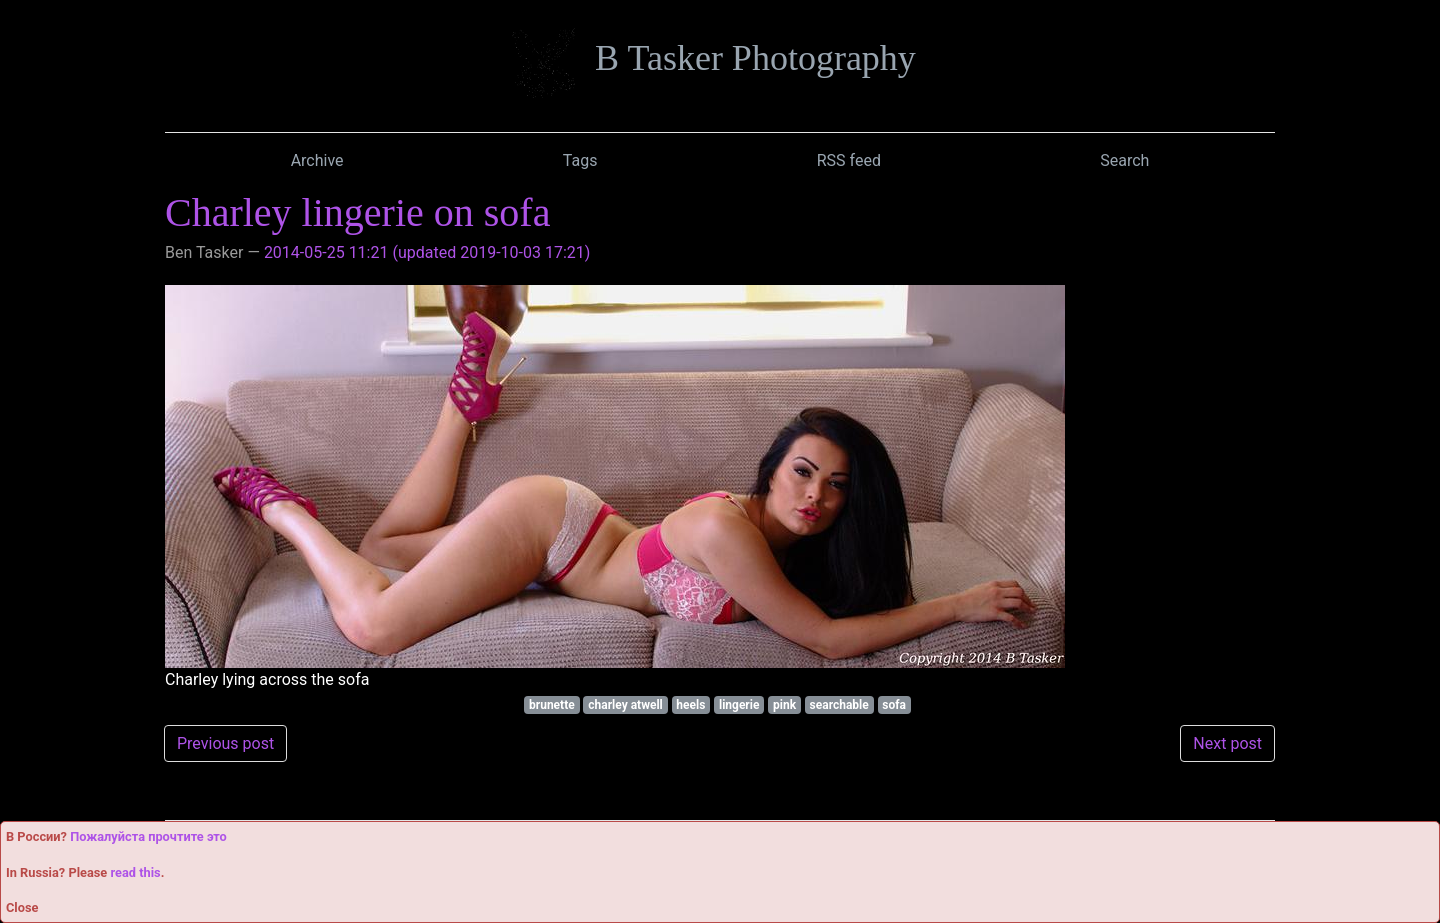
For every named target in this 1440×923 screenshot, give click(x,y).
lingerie (739, 705)
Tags (580, 160)
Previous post (225, 743)
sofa (894, 705)
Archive (317, 160)
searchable (839, 705)
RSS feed (849, 160)
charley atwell (625, 705)
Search (1124, 160)
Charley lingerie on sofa (357, 212)
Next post (1227, 743)
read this (135, 872)
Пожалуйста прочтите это (148, 836)
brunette (552, 705)
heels (690, 705)
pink (784, 705)
